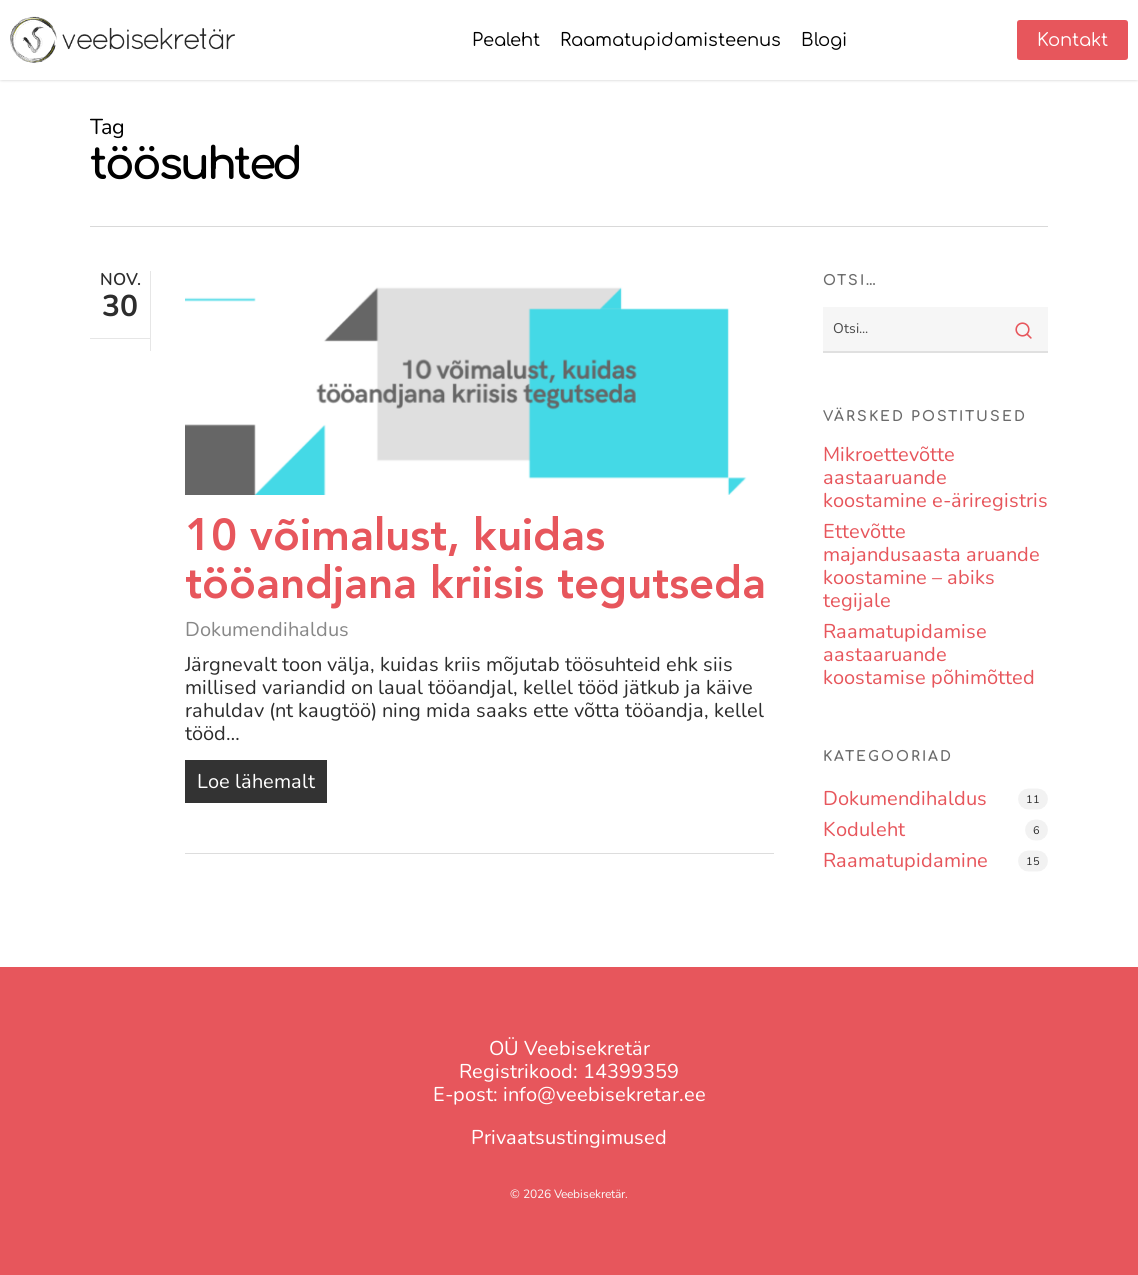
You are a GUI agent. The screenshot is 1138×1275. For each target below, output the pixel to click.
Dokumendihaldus (267, 629)
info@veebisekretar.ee (604, 1094)
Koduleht (864, 829)
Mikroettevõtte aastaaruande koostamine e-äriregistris (935, 477)
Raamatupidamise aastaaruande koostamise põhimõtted (929, 654)
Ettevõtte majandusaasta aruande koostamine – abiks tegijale (931, 566)
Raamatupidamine (905, 860)
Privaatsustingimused (569, 1137)
